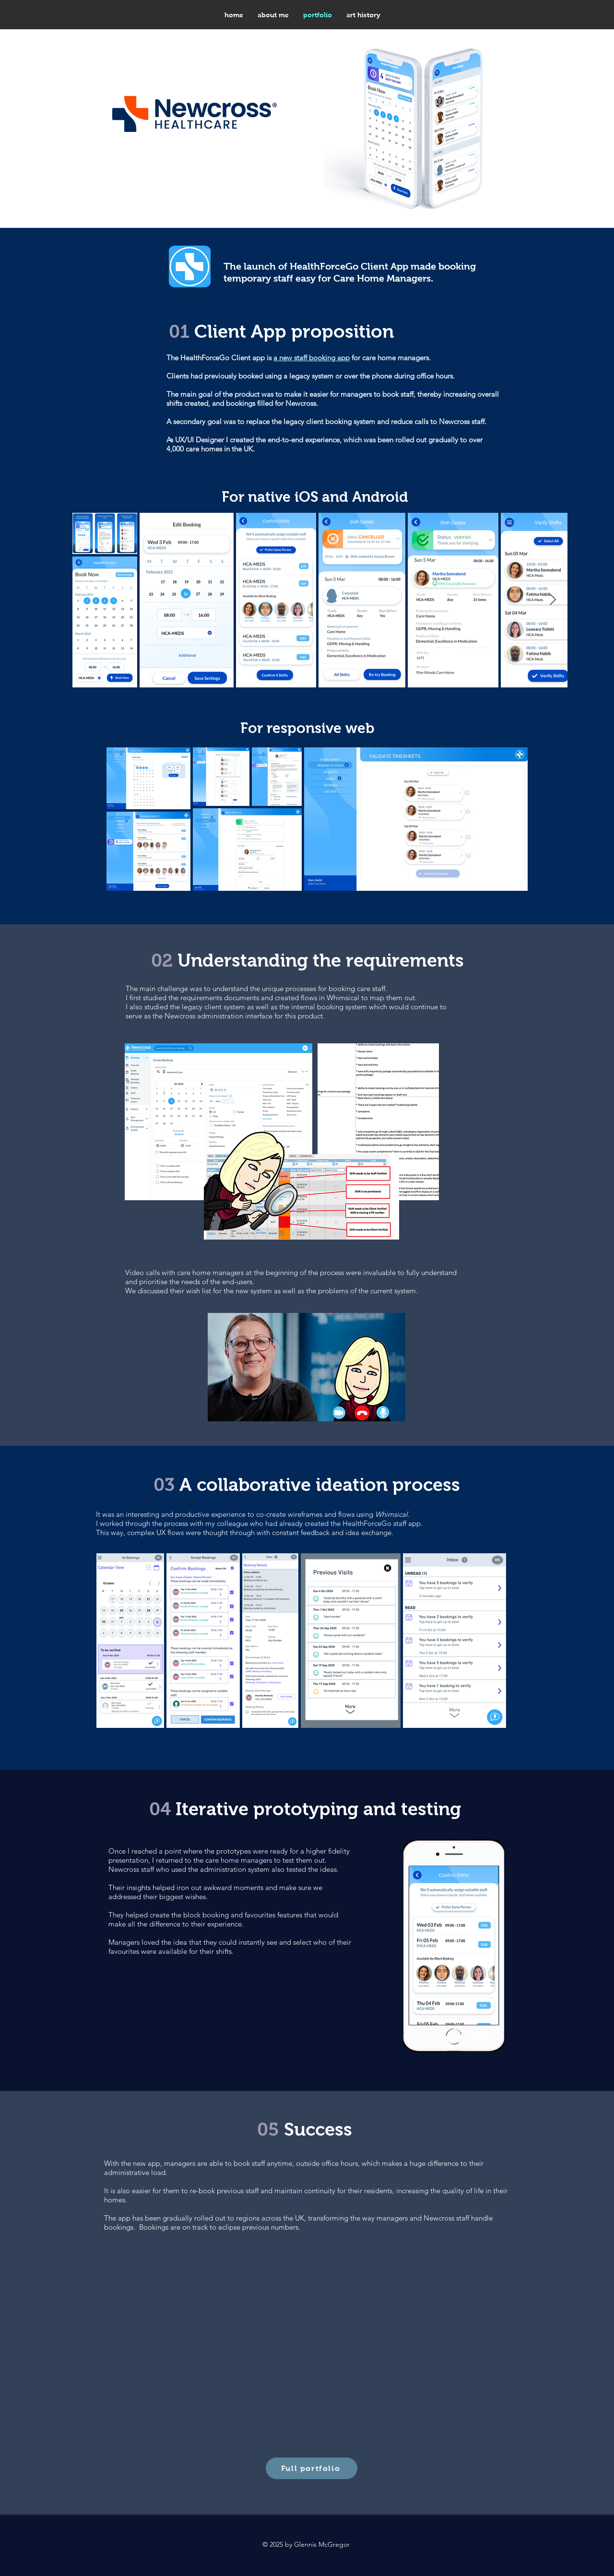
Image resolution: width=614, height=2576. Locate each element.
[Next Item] (552, 600)
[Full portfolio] (311, 2468)
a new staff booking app (311, 357)
